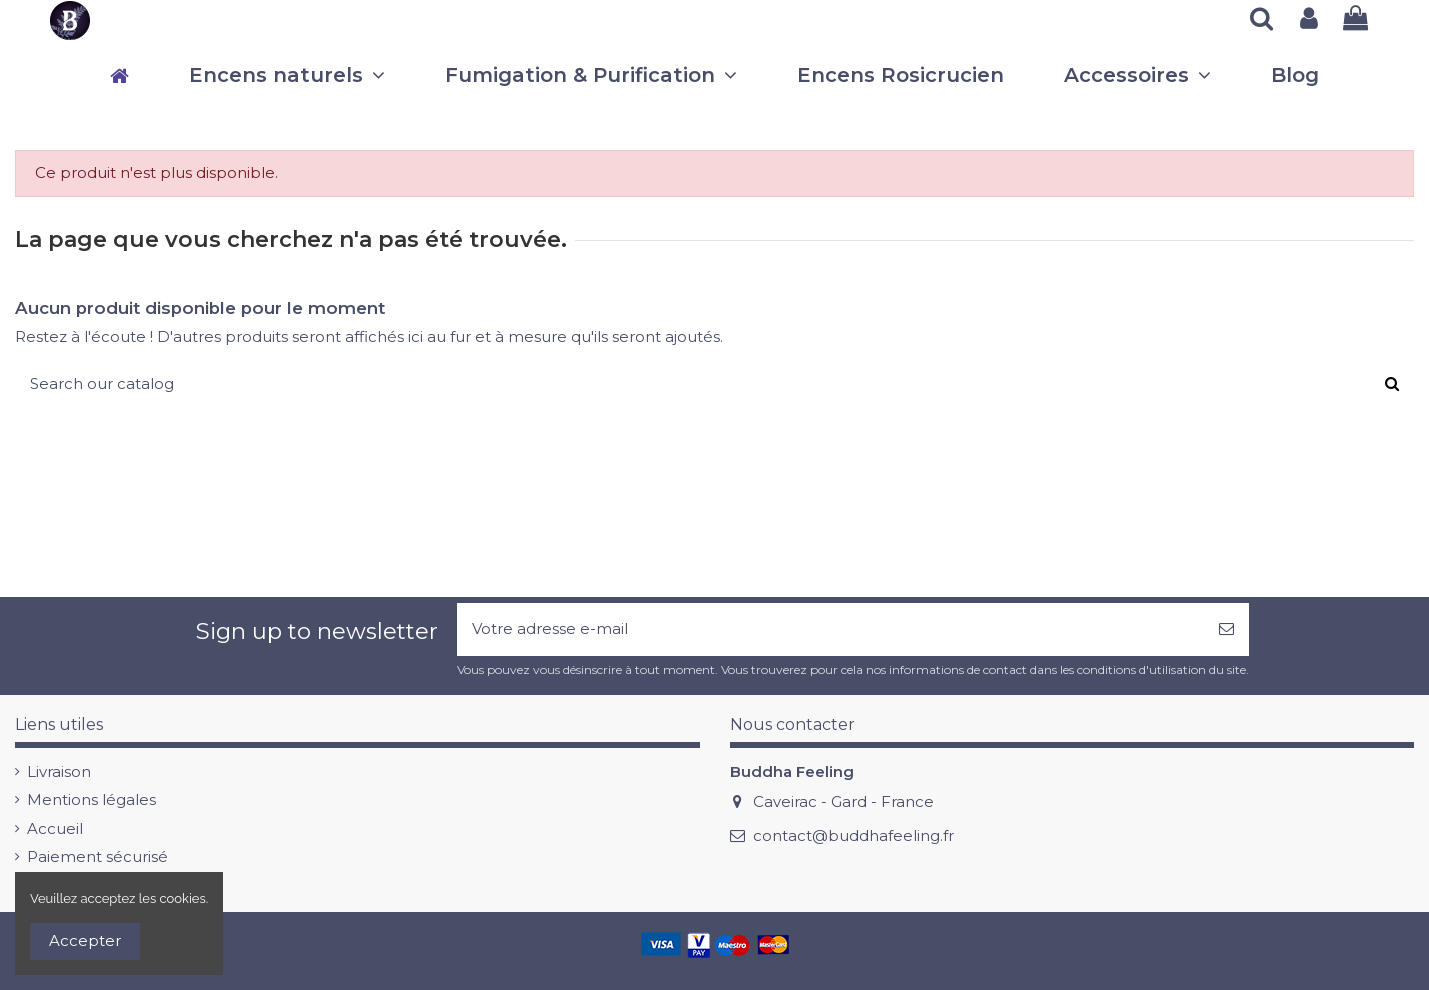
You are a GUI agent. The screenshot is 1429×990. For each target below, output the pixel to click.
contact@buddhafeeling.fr (853, 835)
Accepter (85, 940)
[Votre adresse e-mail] (830, 629)
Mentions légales (91, 799)
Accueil (55, 828)
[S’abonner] (1226, 629)
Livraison (59, 771)
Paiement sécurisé (97, 856)
